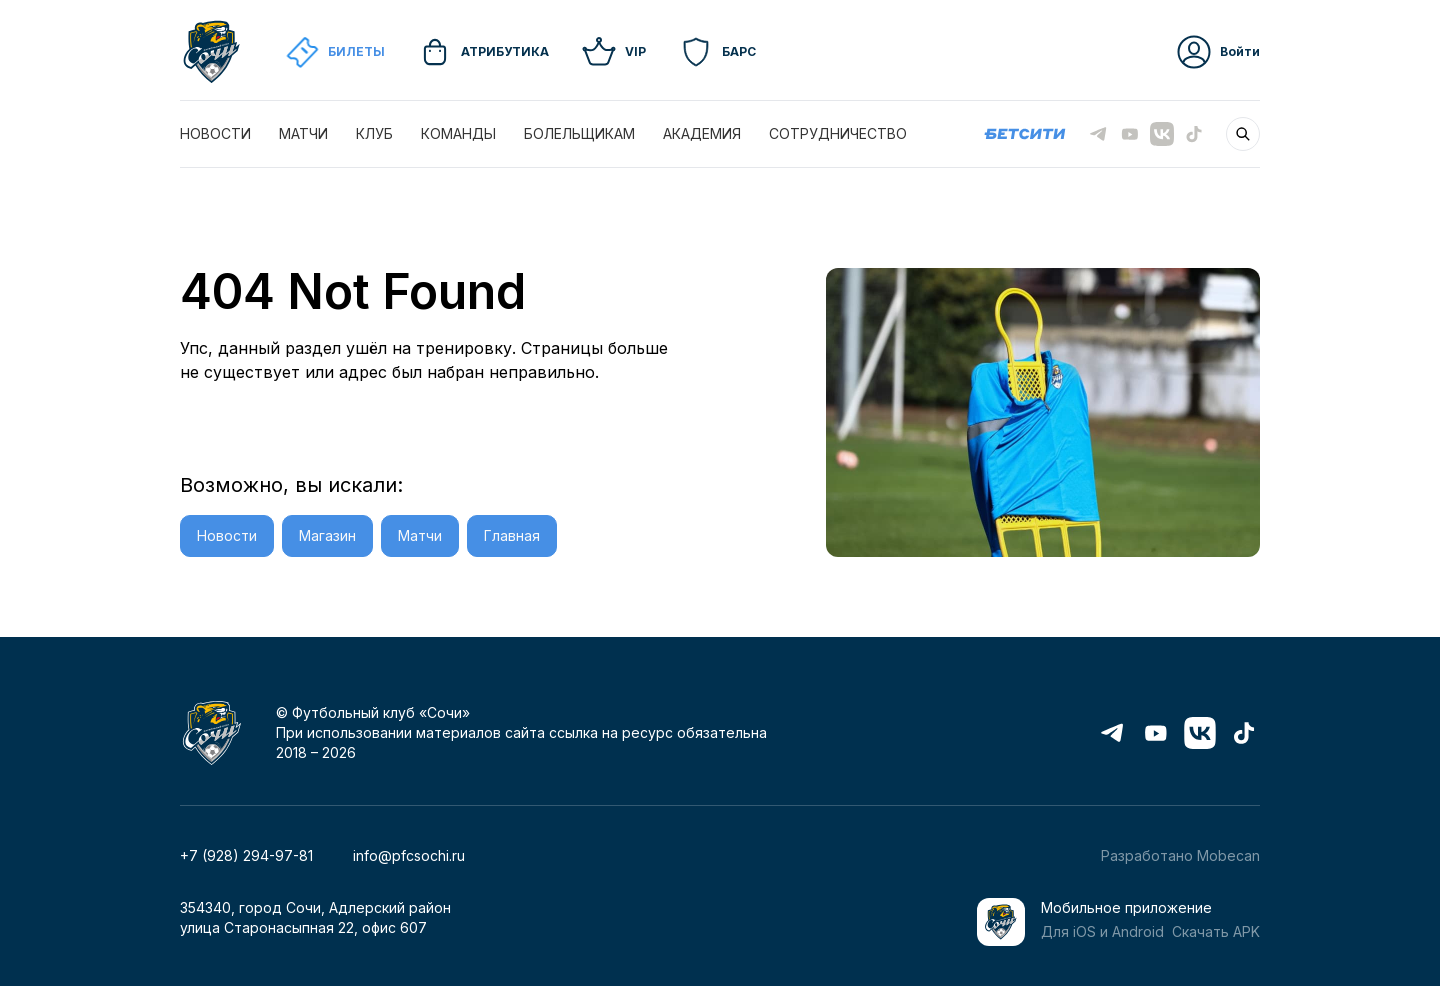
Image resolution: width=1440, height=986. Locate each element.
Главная (512, 535)
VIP (613, 52)
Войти (1218, 52)
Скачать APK (1216, 931)
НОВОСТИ (215, 133)
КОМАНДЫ (458, 133)
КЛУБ (374, 133)
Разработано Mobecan (1180, 855)
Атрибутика (483, 52)
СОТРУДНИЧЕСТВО (838, 133)
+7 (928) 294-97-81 (246, 855)
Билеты (334, 52)
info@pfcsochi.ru (409, 855)
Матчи (420, 535)
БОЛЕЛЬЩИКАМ (579, 133)
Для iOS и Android (1102, 931)
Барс (717, 52)
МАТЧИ (303, 133)
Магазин (327, 535)
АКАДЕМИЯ (702, 133)
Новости (227, 535)
